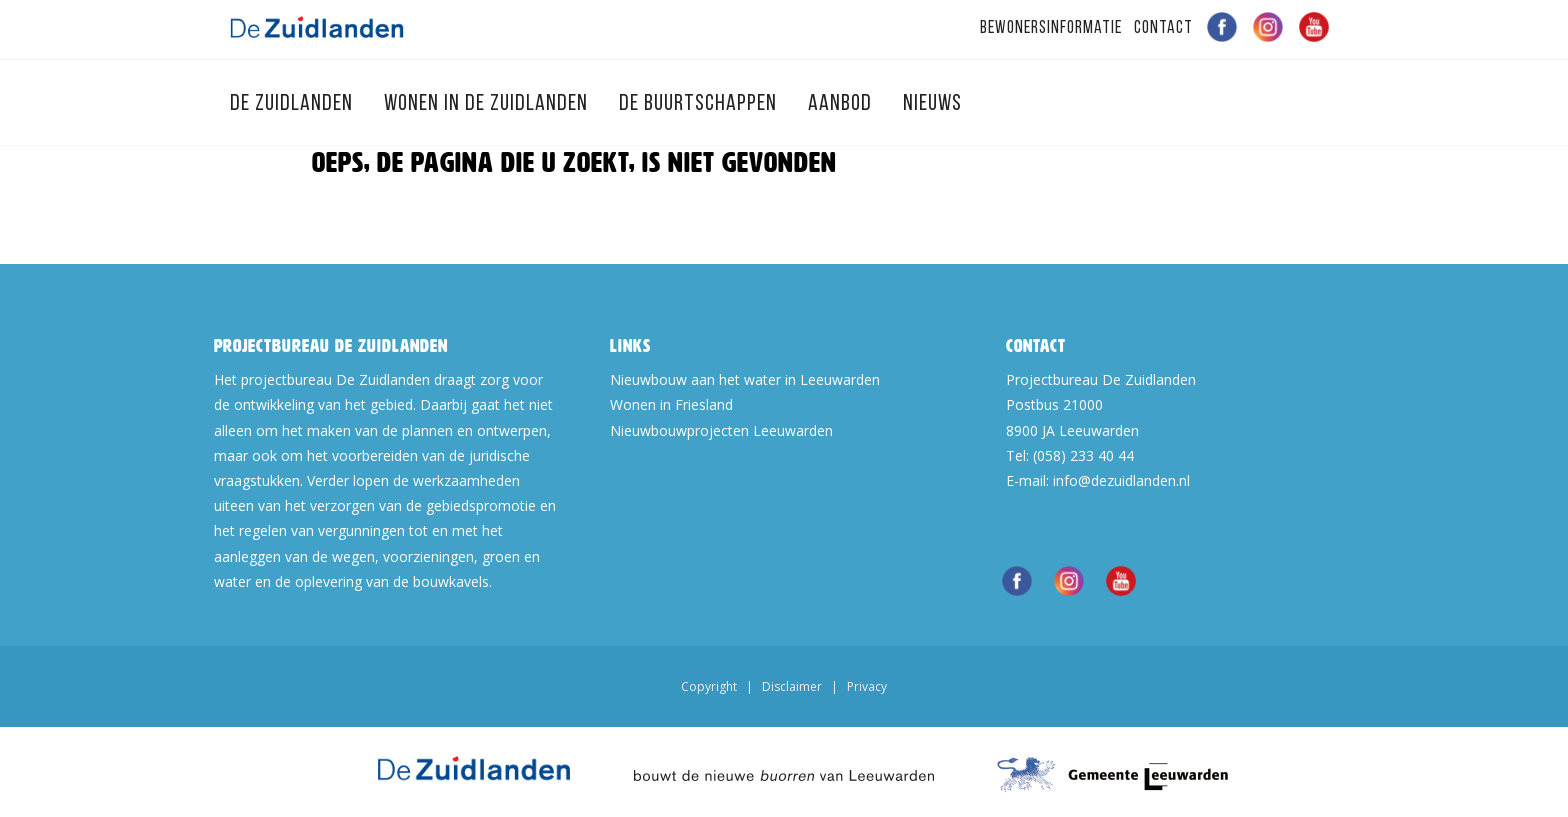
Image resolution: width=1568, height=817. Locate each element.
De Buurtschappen (700, 104)
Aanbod (842, 104)
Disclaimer (792, 686)
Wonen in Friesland (671, 404)
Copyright (709, 686)
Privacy (867, 686)
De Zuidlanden (294, 104)
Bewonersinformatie (1051, 28)
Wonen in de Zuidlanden (488, 104)
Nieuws (932, 104)
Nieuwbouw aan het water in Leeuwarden (745, 379)
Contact (1163, 28)
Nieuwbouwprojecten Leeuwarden (721, 430)
